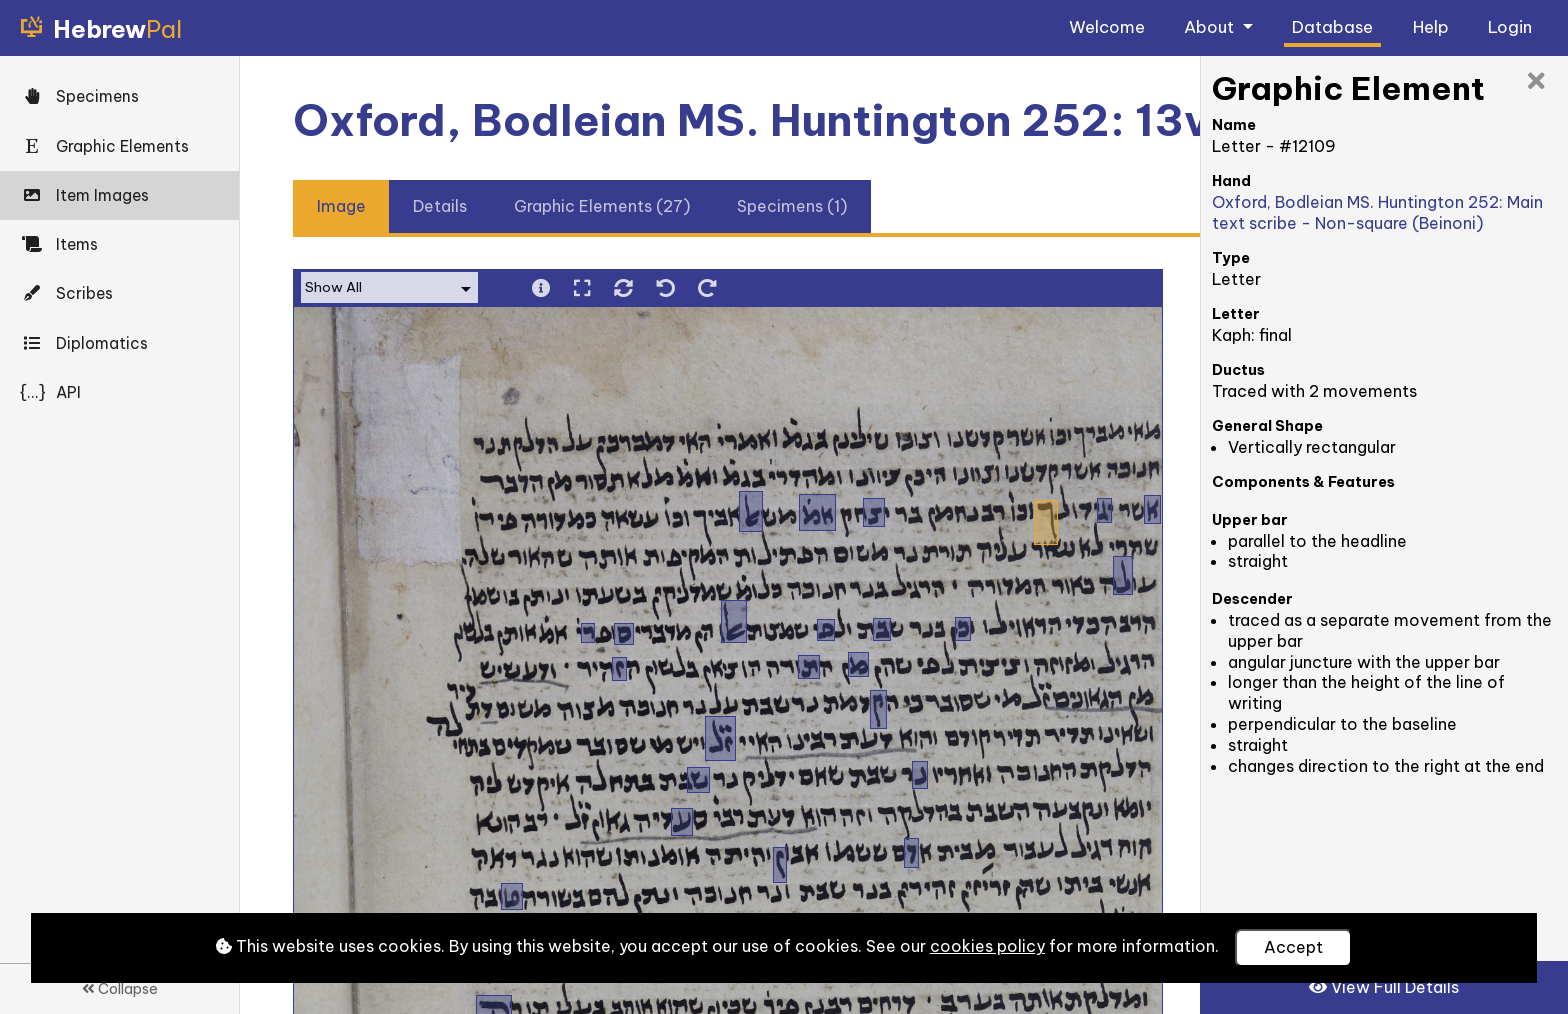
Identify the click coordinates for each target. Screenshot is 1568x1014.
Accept (1293, 947)
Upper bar (1250, 520)
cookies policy (987, 946)
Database (1332, 26)
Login (1510, 26)
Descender (1252, 599)
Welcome (1107, 26)
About (1211, 26)
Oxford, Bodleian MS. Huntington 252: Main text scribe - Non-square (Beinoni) (1377, 212)
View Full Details (1384, 987)
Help (1431, 26)
